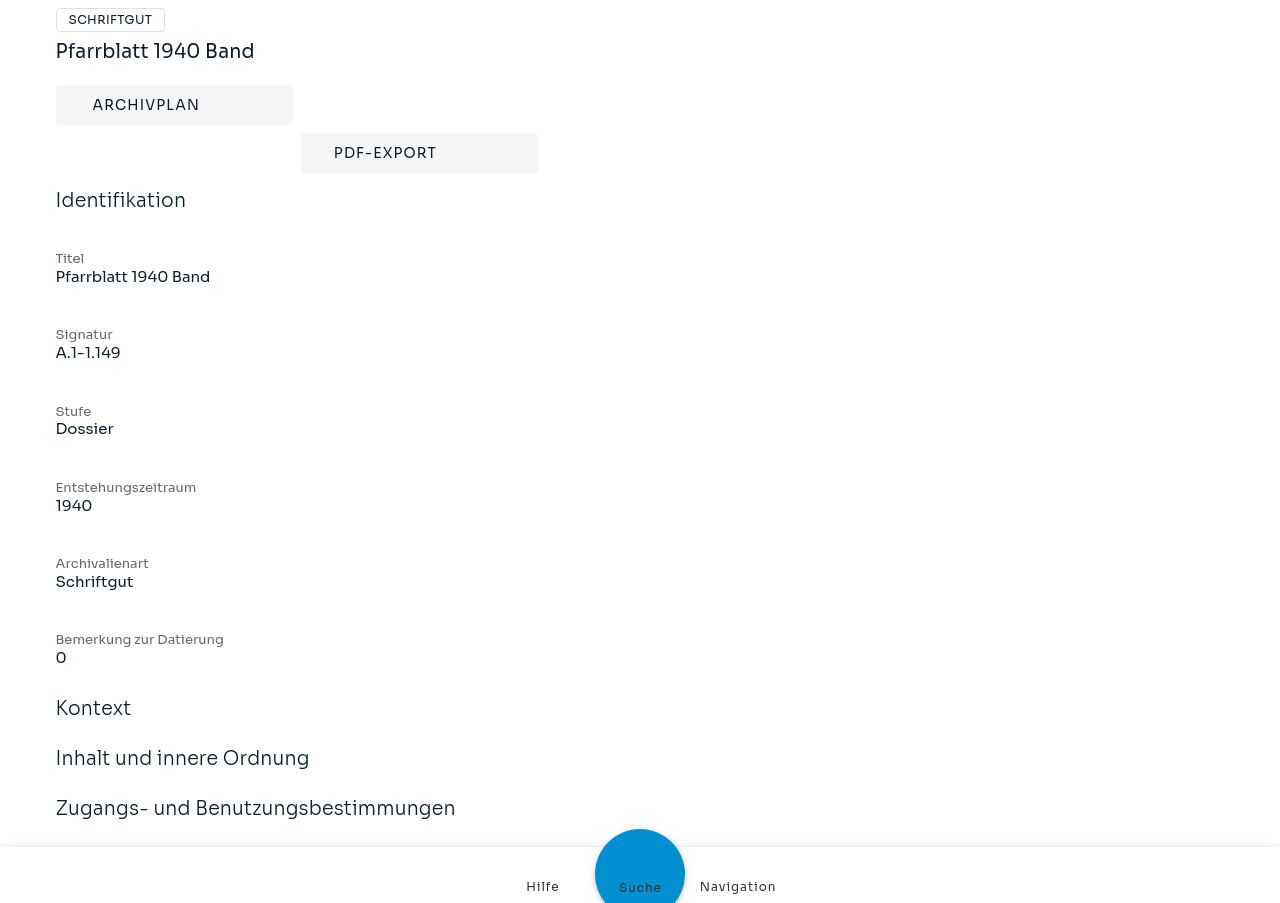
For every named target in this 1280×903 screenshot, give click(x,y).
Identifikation (121, 214)
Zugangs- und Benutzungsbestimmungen (256, 822)
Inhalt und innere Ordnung (183, 772)
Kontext (94, 722)
